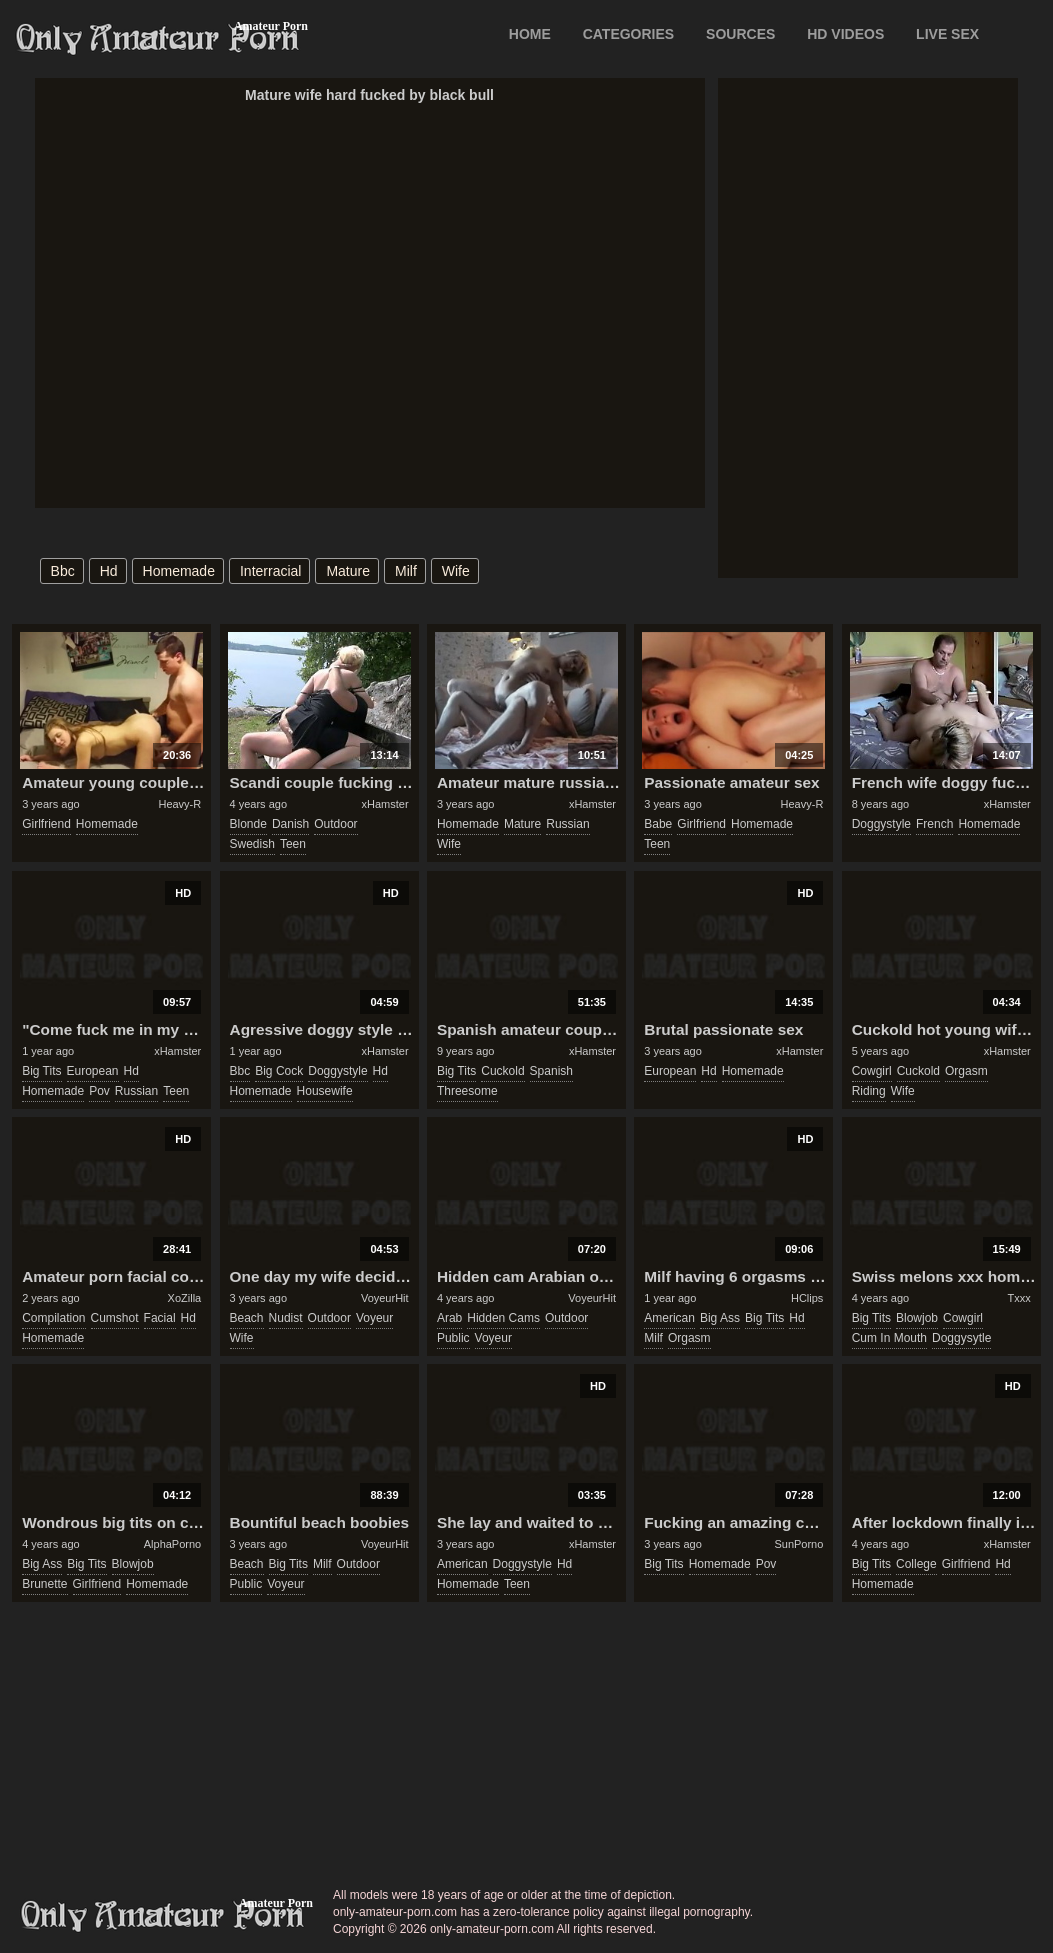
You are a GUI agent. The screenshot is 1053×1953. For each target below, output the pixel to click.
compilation (53, 1318)
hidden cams (503, 1318)
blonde (248, 824)
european (93, 1071)
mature (348, 571)
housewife (325, 1091)
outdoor (335, 824)
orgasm (966, 1071)
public (453, 1338)
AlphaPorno (173, 1544)
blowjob (917, 1318)
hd (109, 571)
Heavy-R (179, 804)
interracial (270, 571)
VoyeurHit (385, 1298)
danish (290, 824)
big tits (41, 1071)
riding (869, 1091)
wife (456, 571)
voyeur (374, 1318)
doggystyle (881, 824)
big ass (720, 1318)
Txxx (1019, 1298)
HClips (807, 1298)
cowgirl (872, 1071)
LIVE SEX (947, 34)
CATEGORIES (629, 34)
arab (449, 1318)
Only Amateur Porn (158, 39)
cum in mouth (889, 1338)
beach (247, 1318)
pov (99, 1091)
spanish (551, 1071)
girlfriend (46, 824)
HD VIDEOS (845, 34)
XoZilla (185, 1298)
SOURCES (740, 34)
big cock (279, 1071)
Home (530, 34)
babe (658, 824)
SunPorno (798, 1544)
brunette (44, 1584)
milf (406, 571)
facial (160, 1318)
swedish (252, 844)
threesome (467, 1091)
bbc (63, 571)
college (916, 1564)
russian (567, 824)
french (934, 824)
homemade (179, 571)
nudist (286, 1318)
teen (293, 844)
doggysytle (961, 1338)
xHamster (385, 804)
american (669, 1318)
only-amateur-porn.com (163, 1916)
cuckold (502, 1071)
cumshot (115, 1318)
